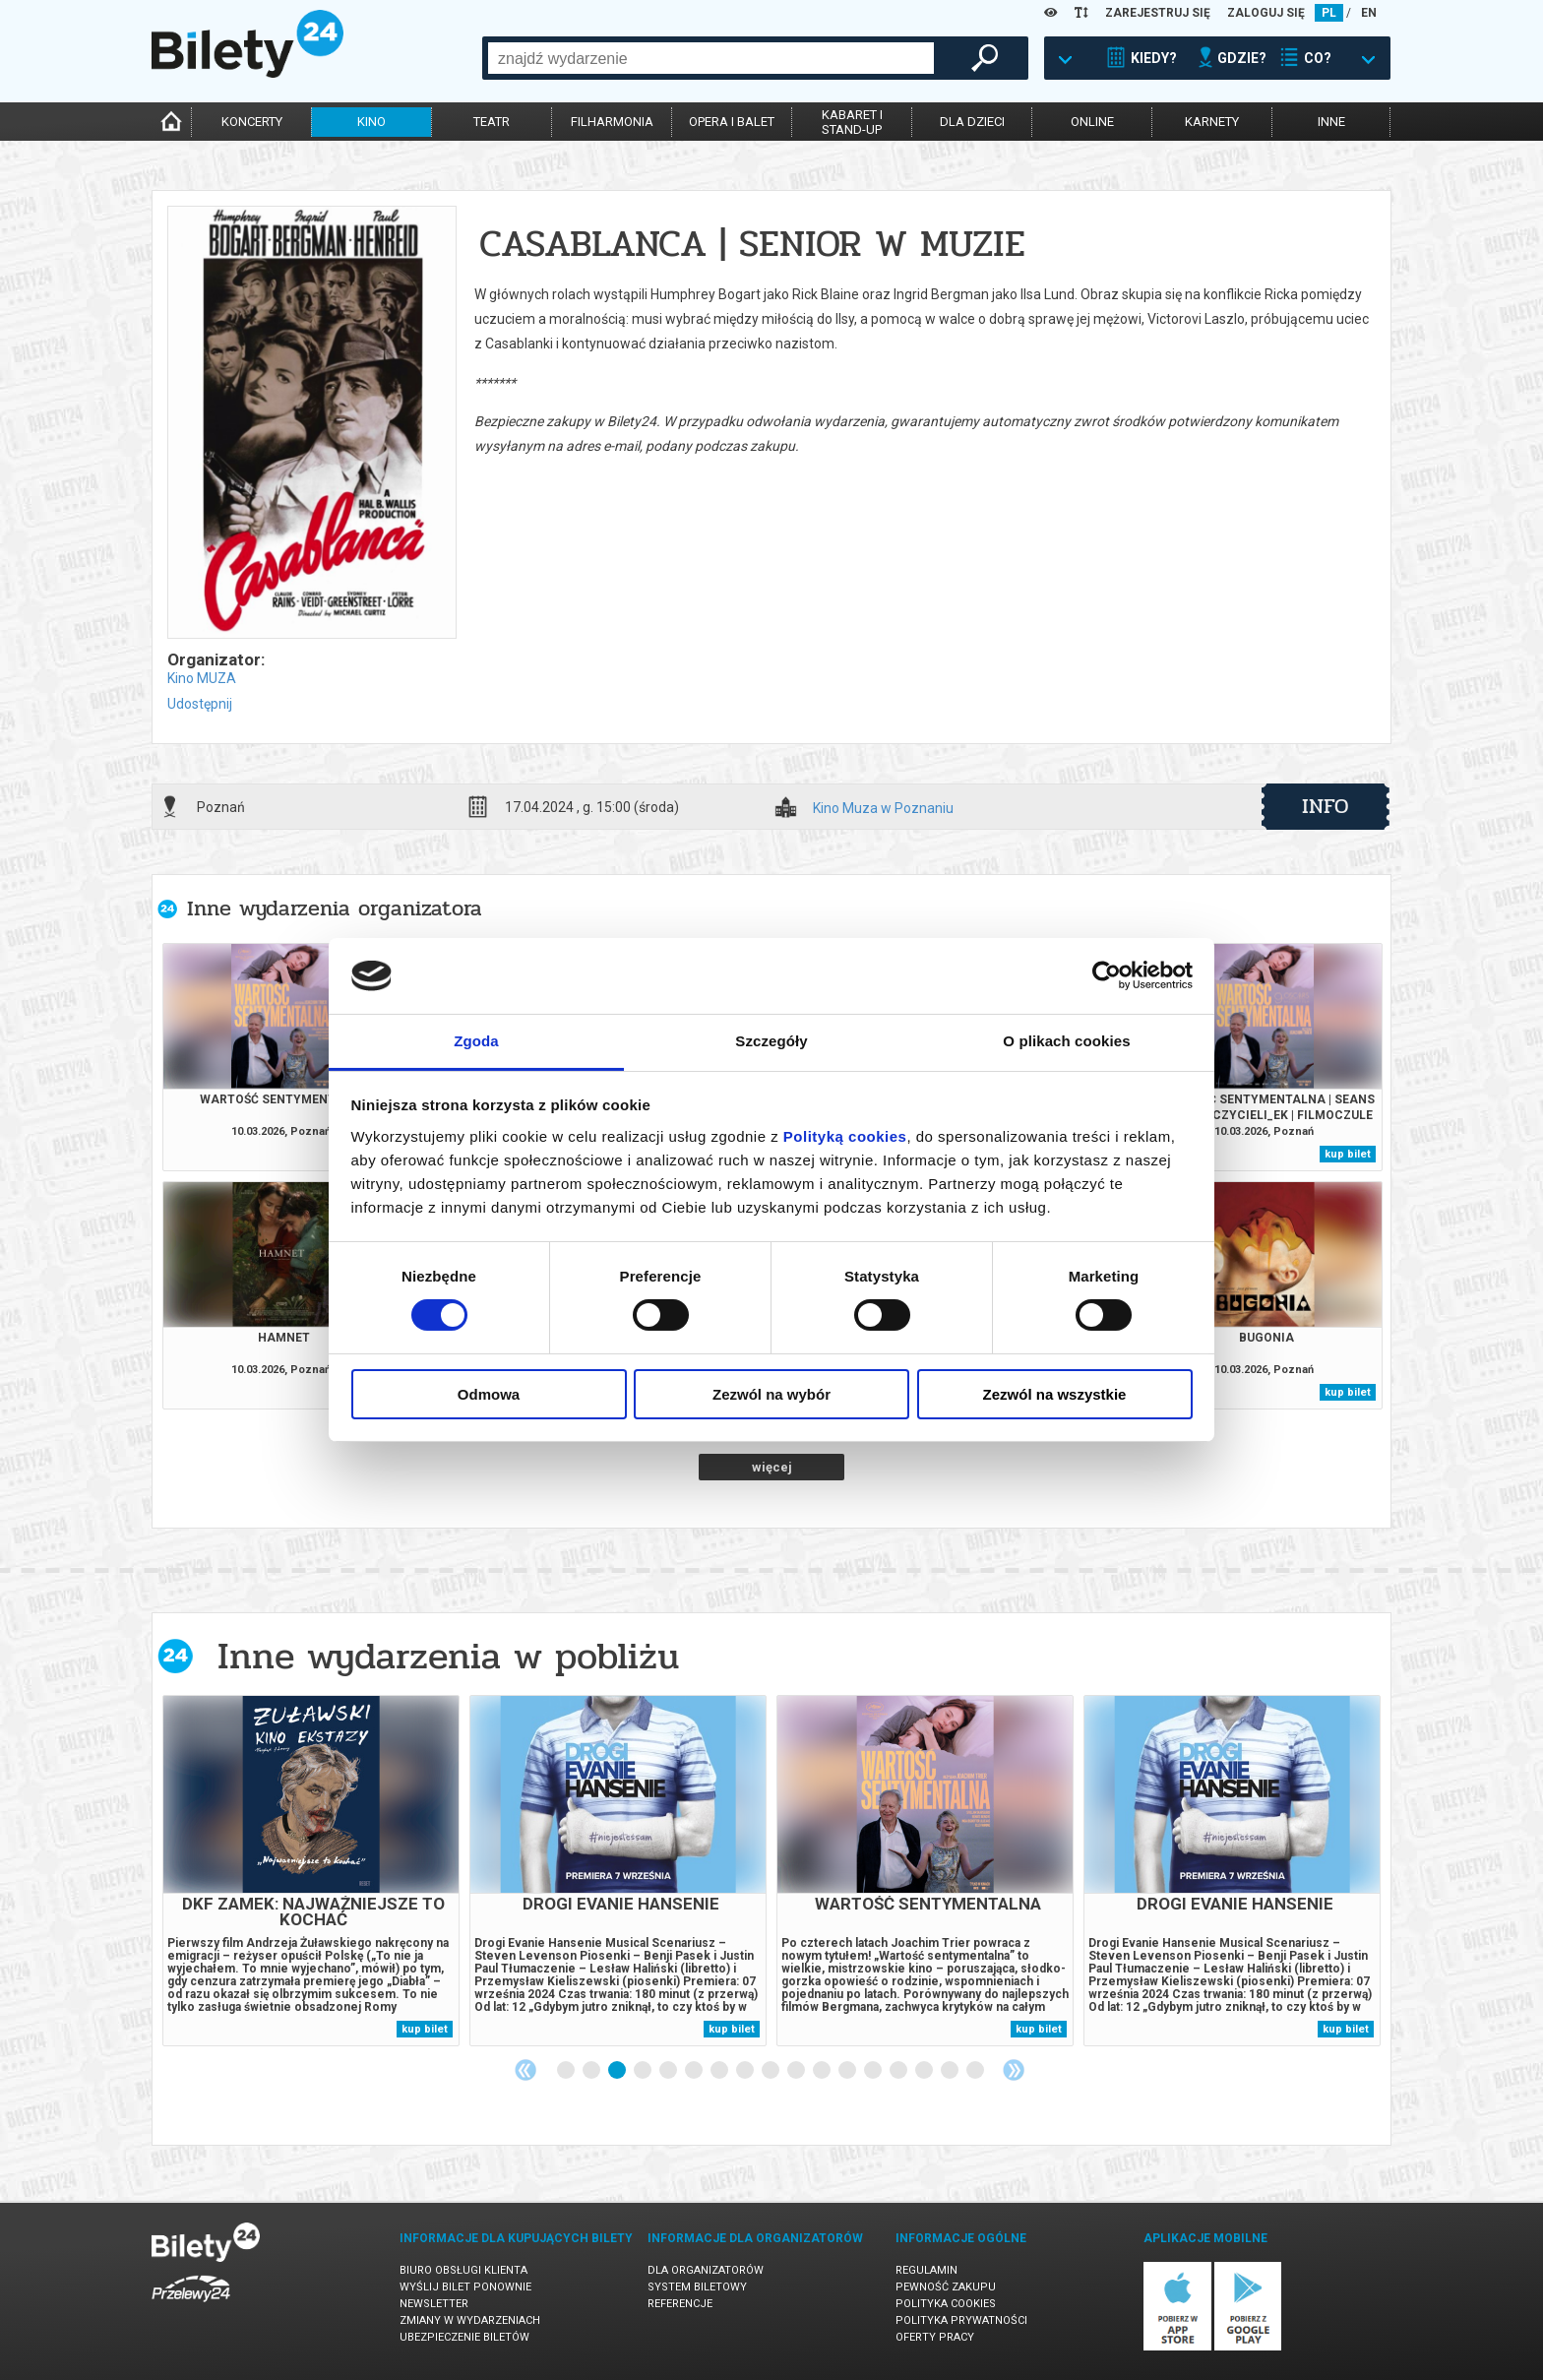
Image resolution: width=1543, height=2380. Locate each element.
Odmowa (489, 1394)
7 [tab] (720, 2071)
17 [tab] (976, 2071)
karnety (1212, 121)
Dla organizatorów (706, 2270)
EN (1369, 13)
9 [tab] (771, 2071)
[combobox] (711, 58)
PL (1329, 13)
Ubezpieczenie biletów (464, 2337)
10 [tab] (797, 2071)
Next (1013, 2070)
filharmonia (612, 121)
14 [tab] (899, 2071)
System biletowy (697, 2287)
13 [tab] (874, 2071)
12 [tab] (848, 2071)
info (1325, 806)
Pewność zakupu (945, 2287)
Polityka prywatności (961, 2320)
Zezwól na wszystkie (1055, 1394)
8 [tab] (746, 2071)
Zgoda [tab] (476, 1041)
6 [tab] (695, 2071)
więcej (772, 1467)
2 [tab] (592, 2071)
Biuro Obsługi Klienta (463, 2270)
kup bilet (1348, 1154)
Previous (525, 2070)
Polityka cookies (945, 2303)
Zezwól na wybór (771, 1394)
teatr (491, 121)
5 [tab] (669, 2071)
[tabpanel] (311, 1870)
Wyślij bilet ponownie (465, 2287)
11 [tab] (823, 2071)
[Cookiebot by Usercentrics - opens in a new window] (1106, 975)
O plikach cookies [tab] (1066, 1041)
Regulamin (926, 2270)
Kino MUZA (201, 678)
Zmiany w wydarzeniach (470, 2320)
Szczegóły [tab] (771, 1041)
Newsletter (434, 2303)
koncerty (251, 121)
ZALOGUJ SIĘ (1266, 13)
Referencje (680, 2303)
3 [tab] (618, 2071)
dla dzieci (972, 121)
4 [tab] (643, 2071)
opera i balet (731, 121)
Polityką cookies (845, 1136)
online (1092, 121)
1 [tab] (567, 2071)
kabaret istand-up (852, 122)
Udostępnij (199, 704)
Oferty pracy (934, 2337)
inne (1331, 121)
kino (371, 121)
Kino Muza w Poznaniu (883, 808)
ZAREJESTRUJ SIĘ (1157, 13)
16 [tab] (950, 2071)
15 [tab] (925, 2071)
